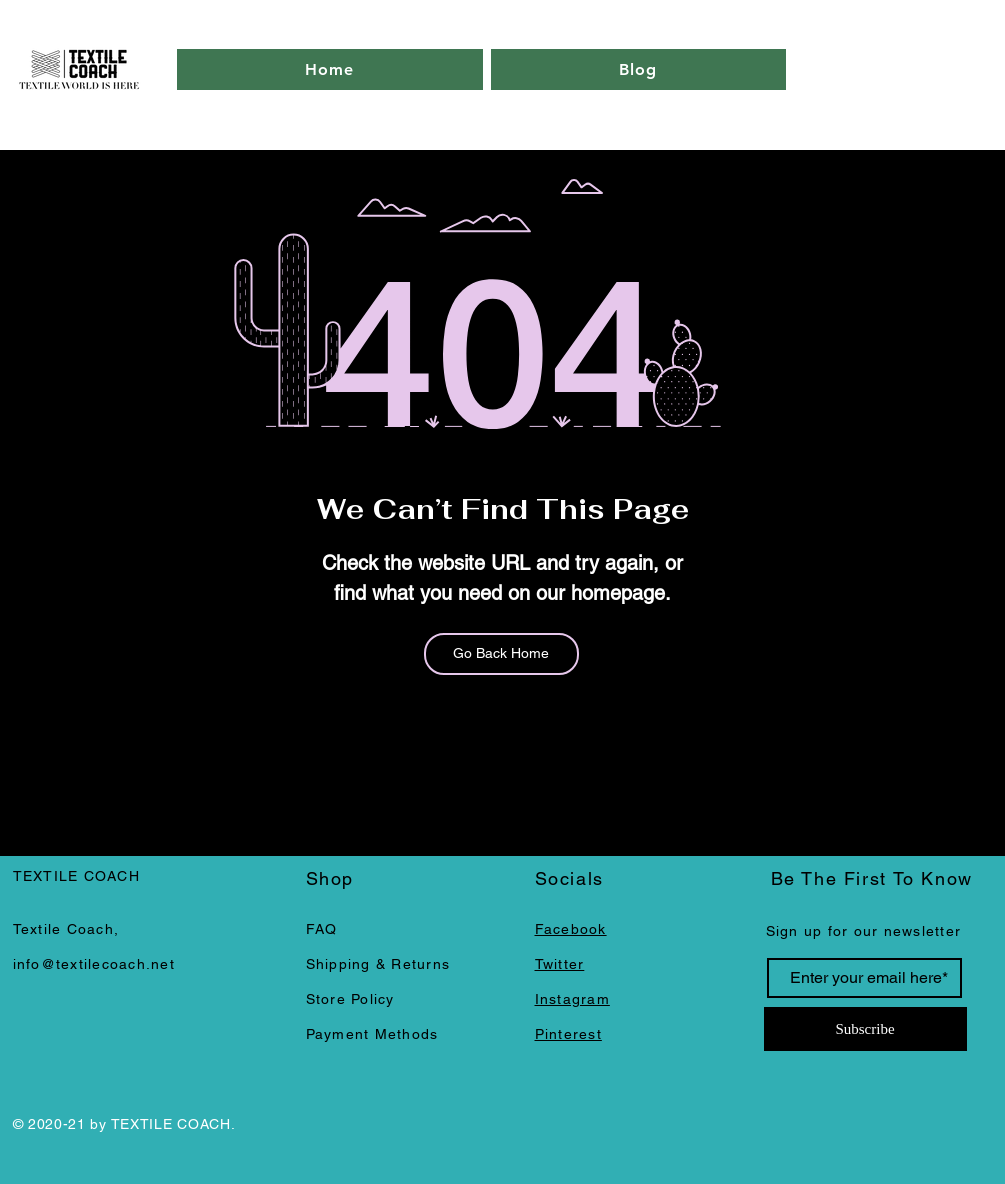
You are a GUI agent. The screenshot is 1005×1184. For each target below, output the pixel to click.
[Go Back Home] (501, 654)
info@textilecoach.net (94, 964)
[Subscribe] (865, 1029)
